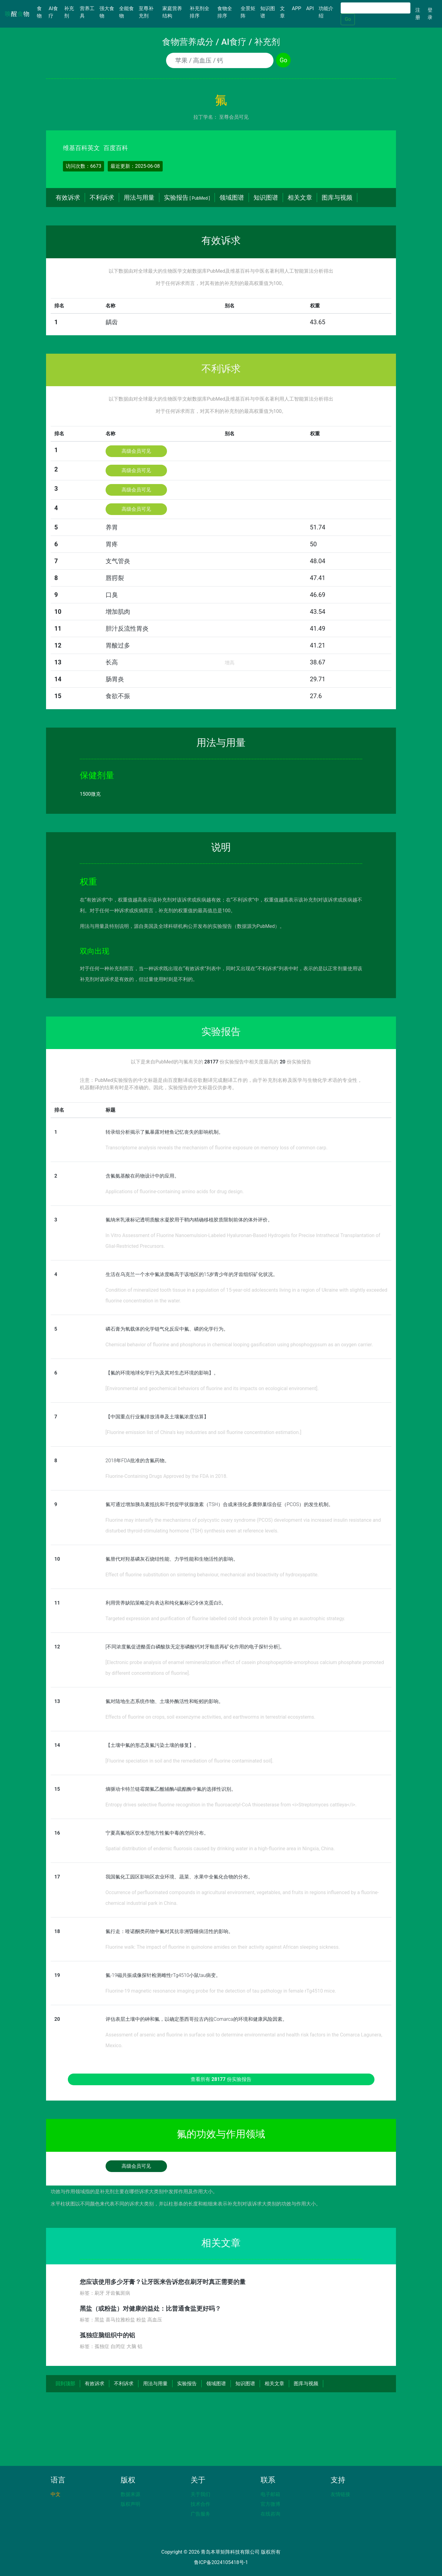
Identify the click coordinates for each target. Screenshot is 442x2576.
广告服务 (200, 2514)
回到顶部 (65, 2383)
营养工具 (87, 12)
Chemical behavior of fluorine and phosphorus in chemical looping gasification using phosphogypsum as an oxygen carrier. (239, 1345)
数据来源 (130, 2494)
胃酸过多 (118, 645)
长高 (112, 662)
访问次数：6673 (83, 166)
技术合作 (200, 2504)
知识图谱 (267, 12)
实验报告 (187, 197)
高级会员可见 (136, 451)
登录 (430, 13)
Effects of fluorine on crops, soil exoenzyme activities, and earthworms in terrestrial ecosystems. (211, 1717)
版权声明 (130, 2504)
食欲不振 (118, 696)
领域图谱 (231, 197)
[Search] (375, 7)
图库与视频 (337, 197)
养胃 (112, 527)
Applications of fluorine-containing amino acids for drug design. (175, 1191)
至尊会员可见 (234, 117)
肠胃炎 (115, 679)
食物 (41, 12)
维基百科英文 (81, 148)
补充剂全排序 (199, 12)
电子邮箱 (270, 2494)
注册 (417, 13)
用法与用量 (139, 197)
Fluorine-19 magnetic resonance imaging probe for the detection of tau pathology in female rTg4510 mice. (221, 1991)
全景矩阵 (248, 12)
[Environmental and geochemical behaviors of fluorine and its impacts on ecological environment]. (212, 1388)
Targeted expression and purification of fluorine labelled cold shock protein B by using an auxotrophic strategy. (225, 1618)
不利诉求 (102, 197)
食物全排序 (224, 12)
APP (296, 8)
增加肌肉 (118, 611)
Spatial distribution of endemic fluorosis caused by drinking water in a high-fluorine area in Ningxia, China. (220, 1848)
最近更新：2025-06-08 (135, 166)
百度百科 (115, 148)
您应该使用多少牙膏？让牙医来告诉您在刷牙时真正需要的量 (163, 2282)
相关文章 (300, 197)
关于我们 (200, 2494)
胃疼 (112, 544)
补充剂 (69, 12)
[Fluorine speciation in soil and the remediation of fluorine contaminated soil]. (189, 1761)
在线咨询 (270, 2514)
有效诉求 (68, 197)
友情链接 (340, 2494)
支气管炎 (118, 561)
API (310, 8)
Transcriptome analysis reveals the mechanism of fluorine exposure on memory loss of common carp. (217, 1148)
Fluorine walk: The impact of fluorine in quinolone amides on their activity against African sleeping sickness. (223, 1947)
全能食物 (126, 12)
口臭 (112, 594)
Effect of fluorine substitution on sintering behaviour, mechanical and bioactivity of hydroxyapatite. (212, 1575)
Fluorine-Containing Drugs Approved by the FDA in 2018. (167, 1476)
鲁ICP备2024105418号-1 (221, 2562)
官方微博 (270, 2504)
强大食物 (106, 12)
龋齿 (112, 322)
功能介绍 (326, 12)
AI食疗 (53, 12)
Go (348, 19)
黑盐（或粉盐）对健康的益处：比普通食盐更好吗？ (150, 2308)
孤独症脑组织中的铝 (107, 2335)
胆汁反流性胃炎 (127, 628)
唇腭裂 (115, 578)
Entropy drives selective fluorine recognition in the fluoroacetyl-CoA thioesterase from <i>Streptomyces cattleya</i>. (231, 1805)
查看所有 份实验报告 (221, 2079)
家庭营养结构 (172, 12)
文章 (282, 12)
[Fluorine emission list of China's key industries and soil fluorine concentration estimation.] (203, 1432)
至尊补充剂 (146, 12)
